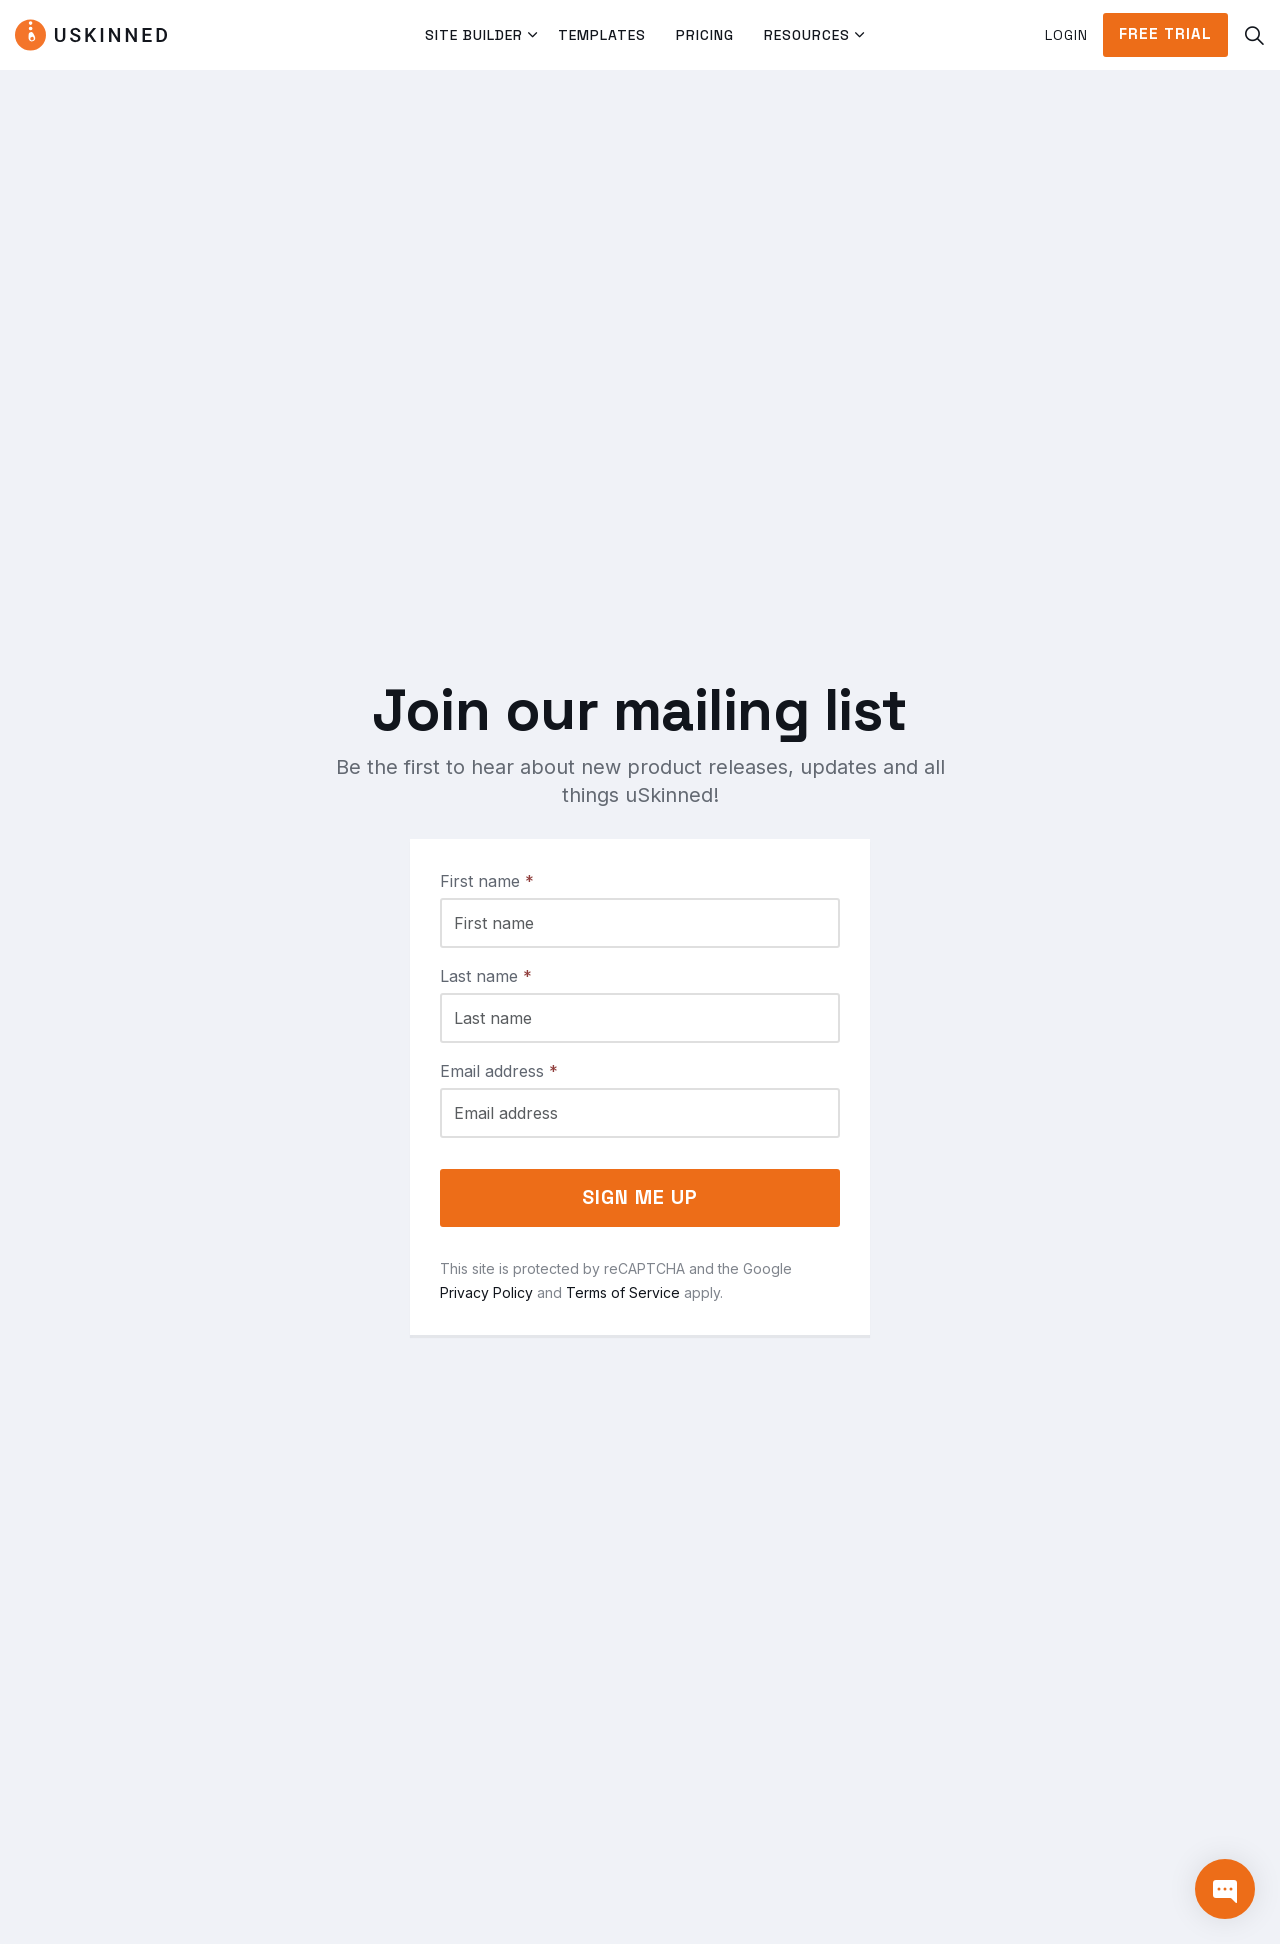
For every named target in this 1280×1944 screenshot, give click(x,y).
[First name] (640, 923)
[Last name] (640, 1018)
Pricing (705, 35)
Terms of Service (623, 1292)
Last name (486, 976)
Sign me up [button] (640, 1198)
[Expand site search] (1254, 35)
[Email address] (640, 1113)
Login (1066, 35)
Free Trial (1165, 35)
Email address (499, 1071)
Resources (807, 35)
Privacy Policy (486, 1292)
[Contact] (1225, 1889)
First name (487, 881)
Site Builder (474, 35)
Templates (602, 35)
